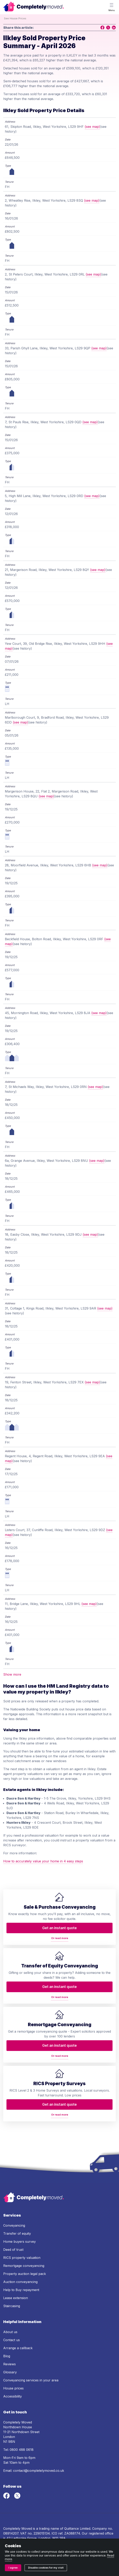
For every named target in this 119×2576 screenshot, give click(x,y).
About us (10, 2332)
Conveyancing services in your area (30, 2380)
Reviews (9, 2364)
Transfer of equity (17, 2233)
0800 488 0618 (22, 2450)
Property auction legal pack (24, 2274)
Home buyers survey (19, 2242)
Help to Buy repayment (21, 2290)
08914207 (10, 2533)
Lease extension (15, 2298)
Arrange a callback (18, 2348)
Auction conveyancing (20, 2282)
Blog (6, 2356)
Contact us (11, 2340)
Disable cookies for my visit (45, 2567)
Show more (12, 1674)
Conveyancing (14, 2225)
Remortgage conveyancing (23, 2266)
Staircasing (11, 2306)
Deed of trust (13, 2250)
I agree (13, 2567)
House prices (13, 2388)
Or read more (59, 1938)
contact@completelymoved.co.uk (38, 2471)
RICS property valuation (21, 2258)
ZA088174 (72, 2533)
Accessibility (12, 2396)
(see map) (92, 127)
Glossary (10, 2372)
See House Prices (15, 18)
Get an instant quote (59, 1928)
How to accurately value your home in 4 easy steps (43, 1861)
